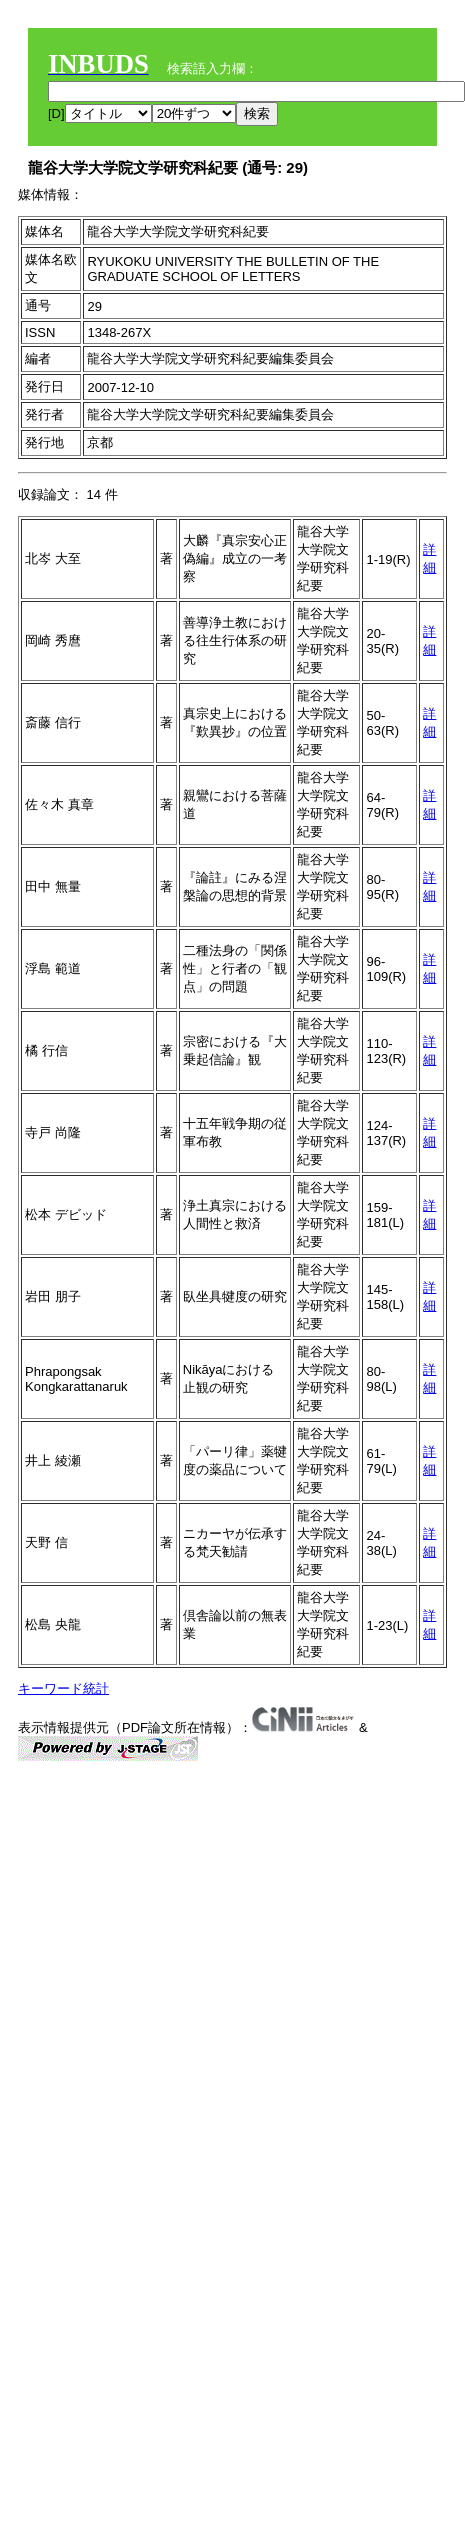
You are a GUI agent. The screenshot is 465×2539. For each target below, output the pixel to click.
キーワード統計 (63, 1688)
